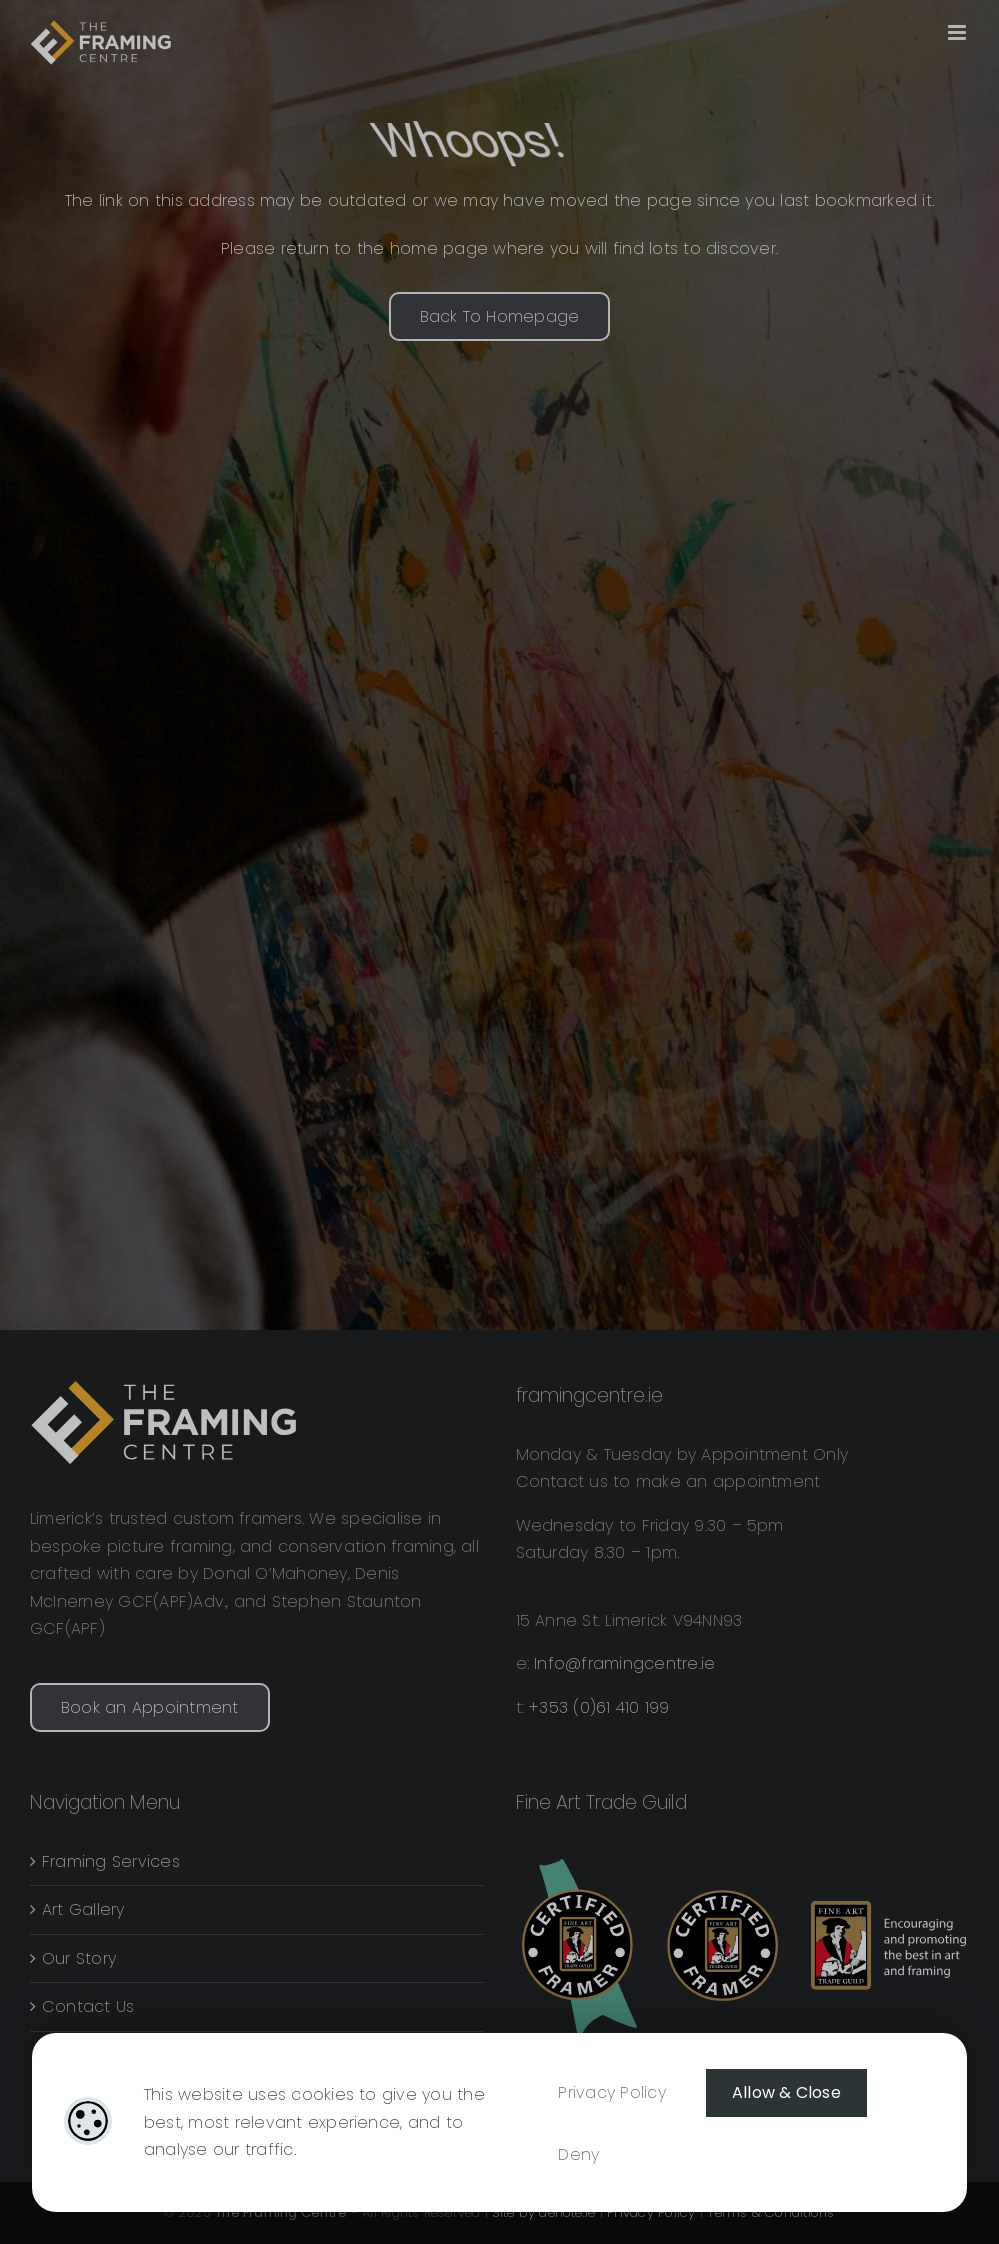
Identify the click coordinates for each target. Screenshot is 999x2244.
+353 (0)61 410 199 (599, 1707)
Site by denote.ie (543, 2212)
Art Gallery (83, 1909)
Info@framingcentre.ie (624, 1663)
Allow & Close (786, 2092)
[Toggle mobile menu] (958, 32)
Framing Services (111, 1861)
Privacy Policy (611, 2092)
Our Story (79, 1958)
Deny (578, 2154)
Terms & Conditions (770, 2212)
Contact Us (88, 2006)
